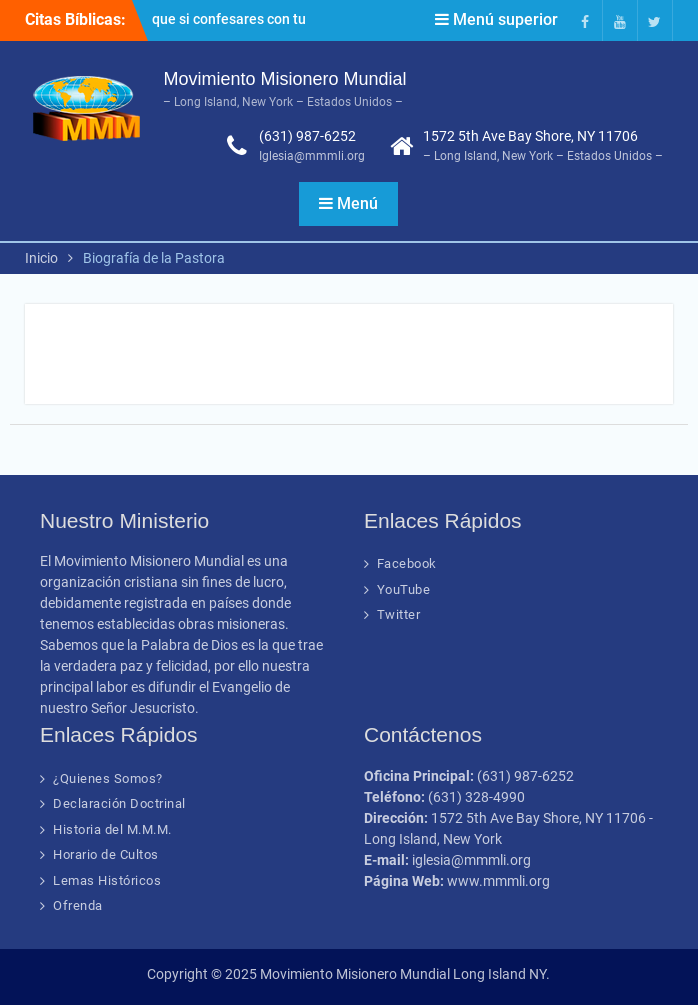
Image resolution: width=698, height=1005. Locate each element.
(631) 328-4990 (476, 797)
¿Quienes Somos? (108, 778)
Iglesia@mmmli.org (312, 156)
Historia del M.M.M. (112, 829)
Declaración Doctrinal (119, 803)
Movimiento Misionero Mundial (284, 79)
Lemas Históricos (107, 880)
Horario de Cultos (106, 854)
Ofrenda (78, 905)
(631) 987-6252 (307, 136)
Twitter (399, 614)
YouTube (404, 589)
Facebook (407, 563)
